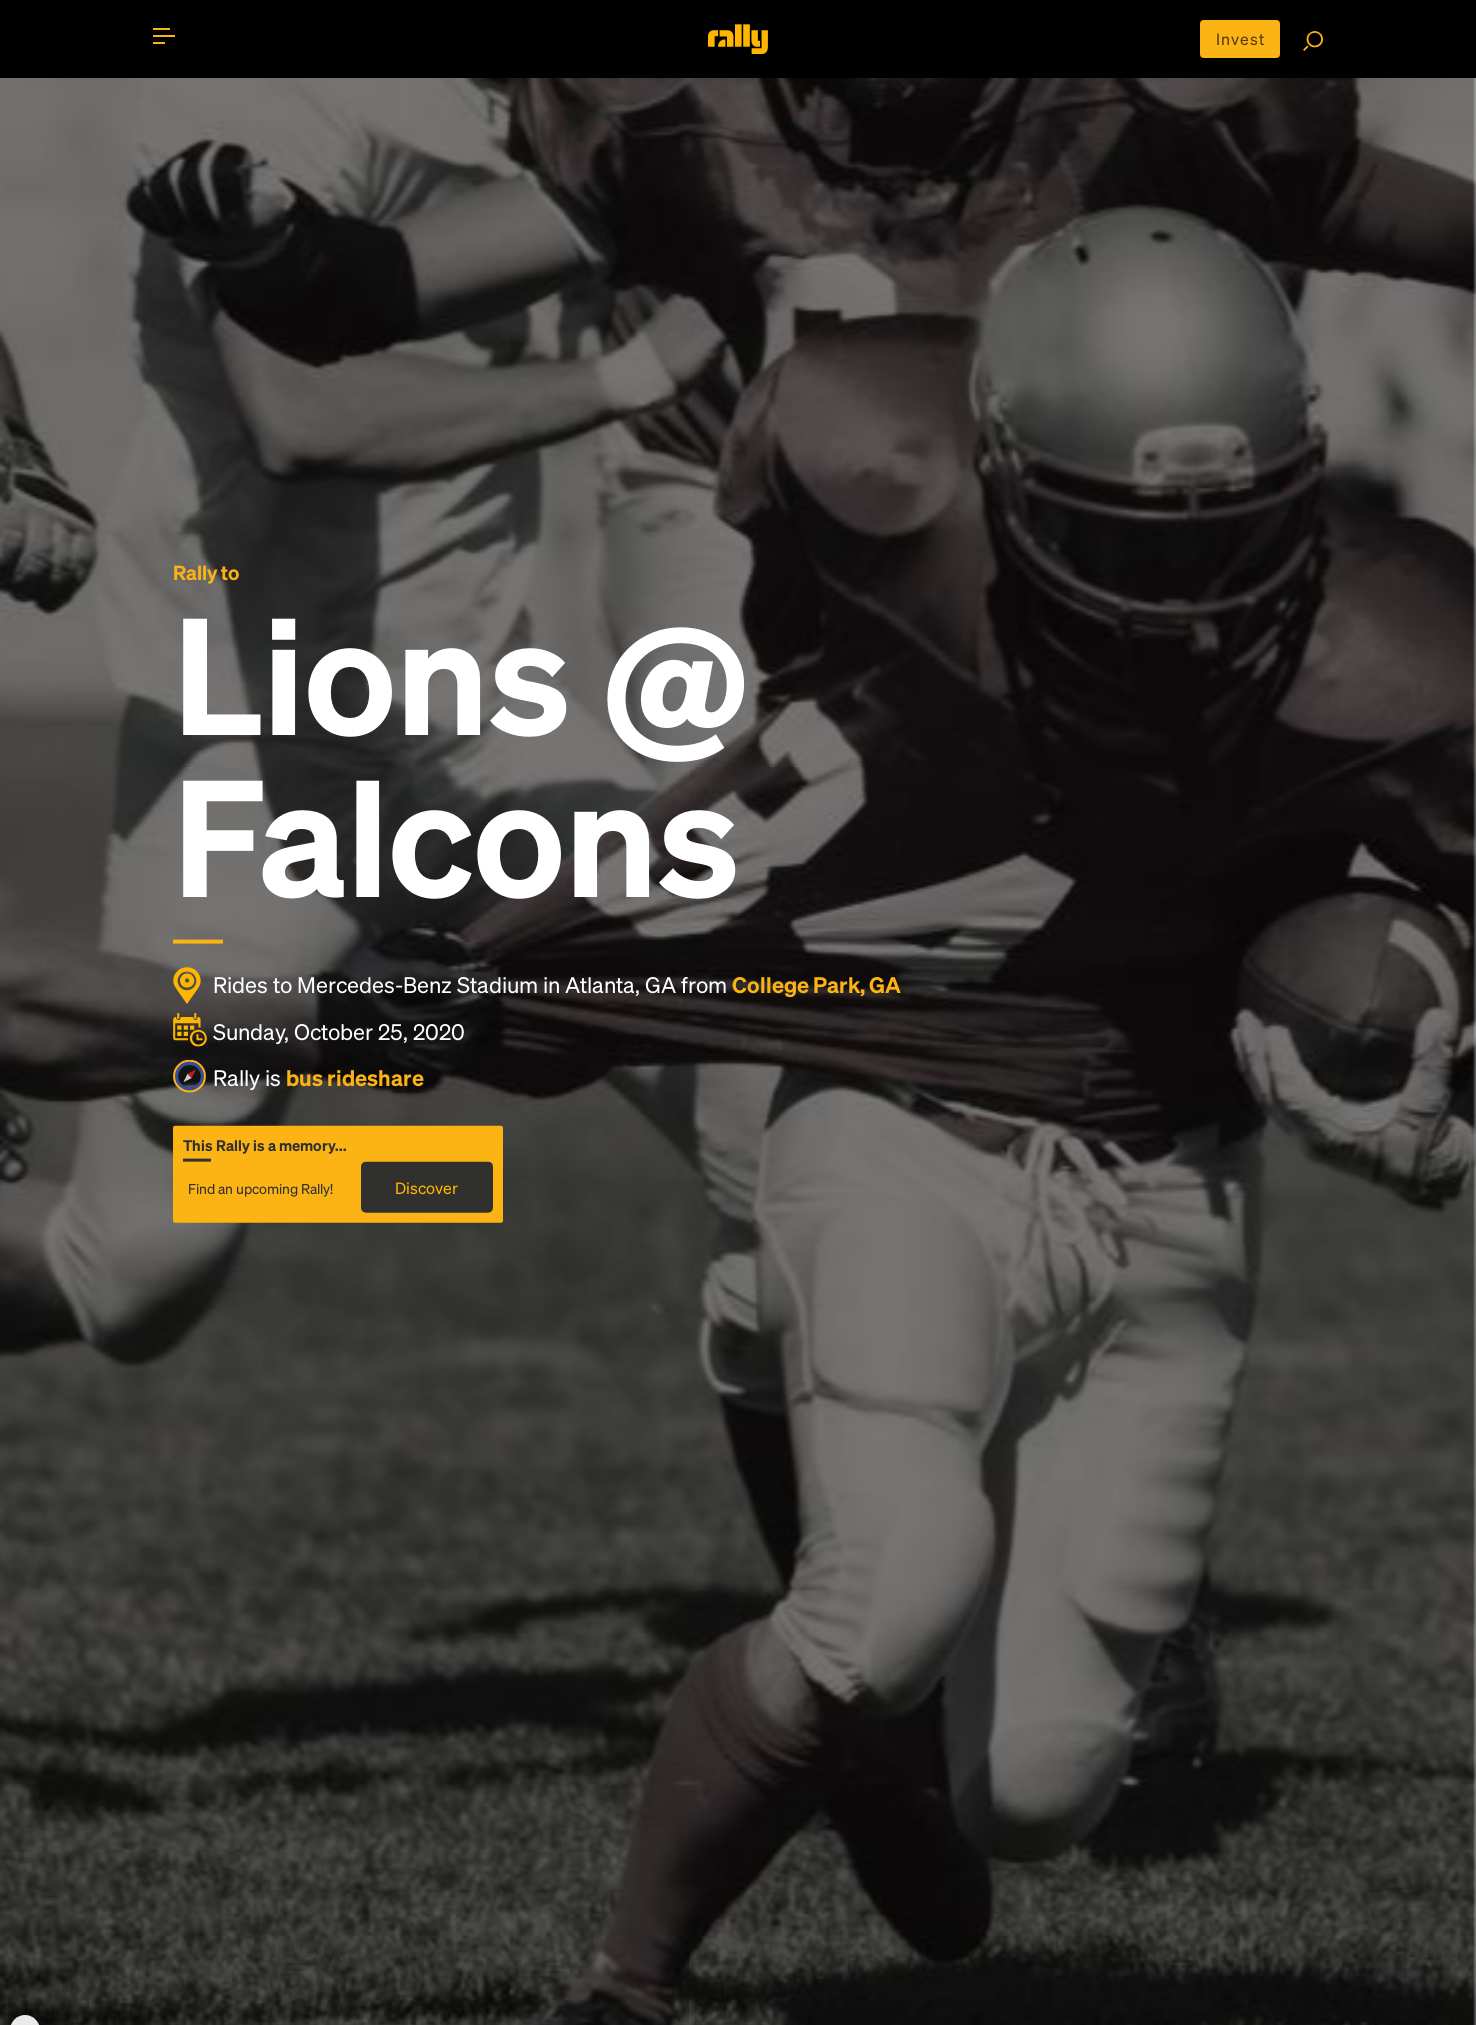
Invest (1240, 38)
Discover (426, 1186)
